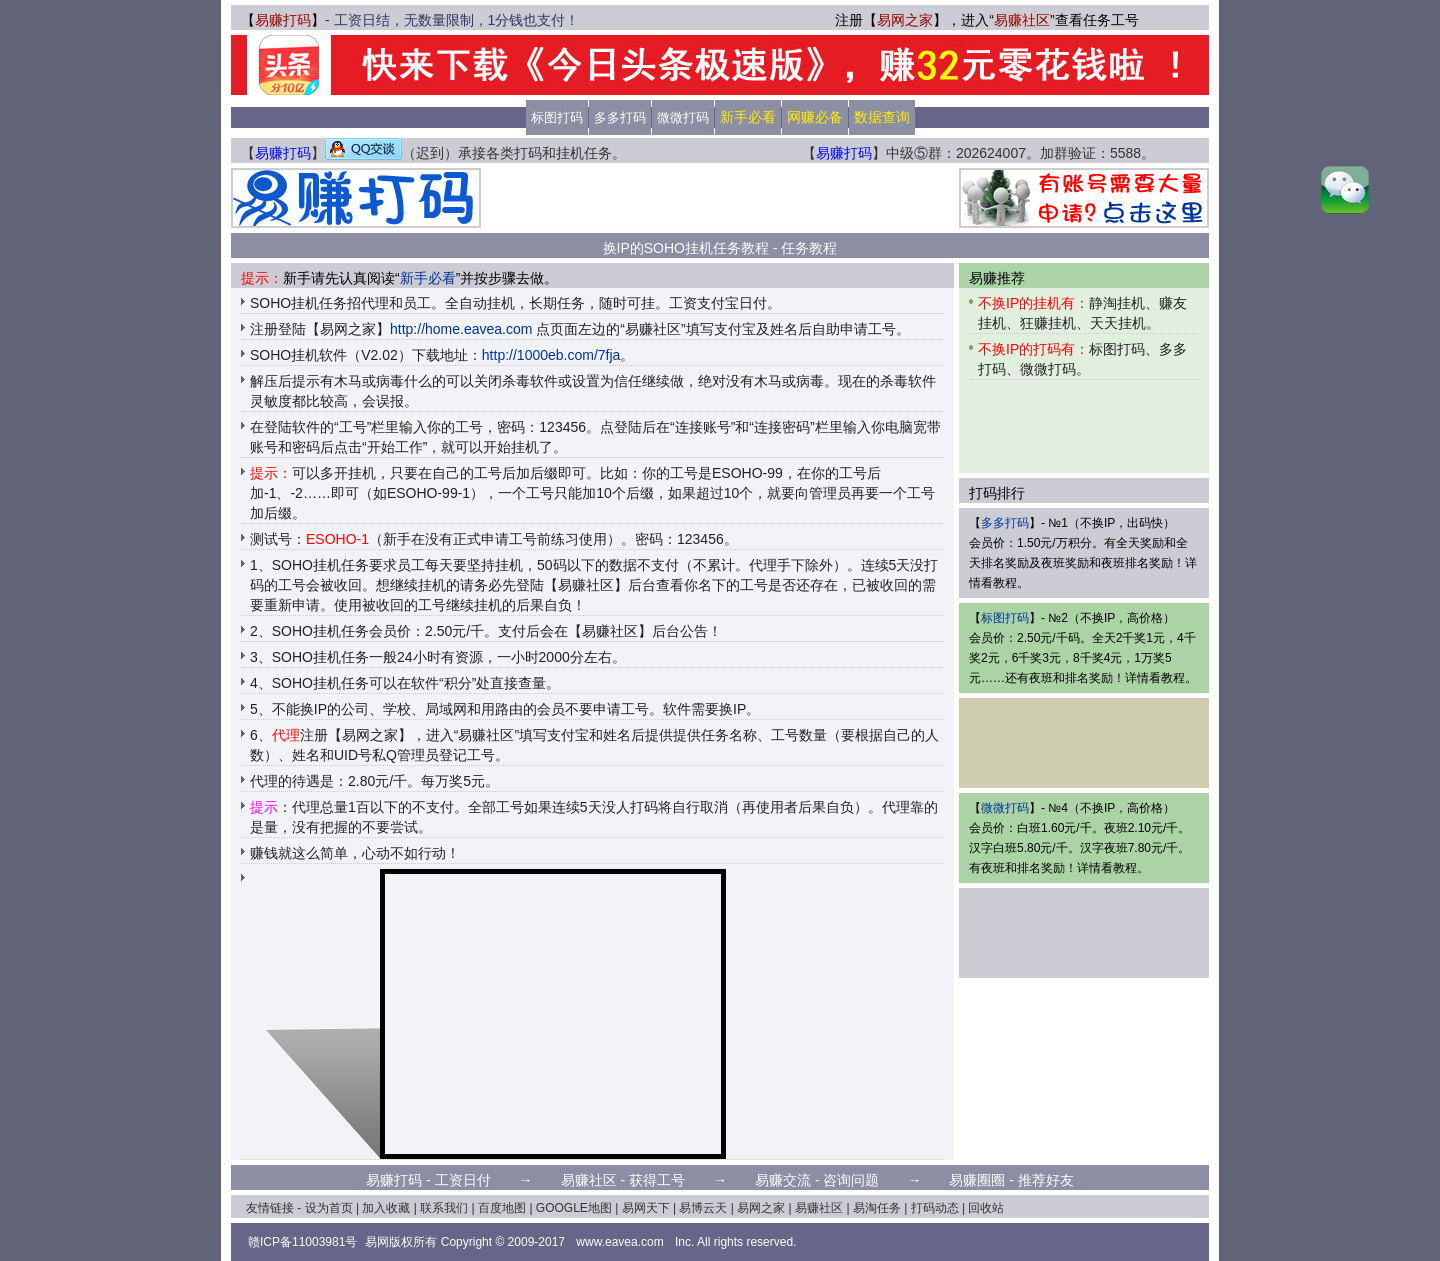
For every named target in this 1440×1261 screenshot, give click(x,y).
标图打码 (557, 117)
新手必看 (428, 278)
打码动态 (935, 1208)
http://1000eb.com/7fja (551, 355)
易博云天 (703, 1208)
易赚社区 (1022, 20)
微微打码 (683, 117)
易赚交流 (783, 1180)
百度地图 (502, 1208)
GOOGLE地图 (574, 1208)
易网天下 (646, 1208)
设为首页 (329, 1208)
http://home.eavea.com (461, 329)
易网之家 (905, 20)
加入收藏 (386, 1208)
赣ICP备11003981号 (302, 1242)
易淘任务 (877, 1208)
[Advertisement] (720, 198)
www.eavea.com (619, 1242)
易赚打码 (283, 20)
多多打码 (620, 117)
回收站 (986, 1208)
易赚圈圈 (977, 1180)
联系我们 (444, 1208)
